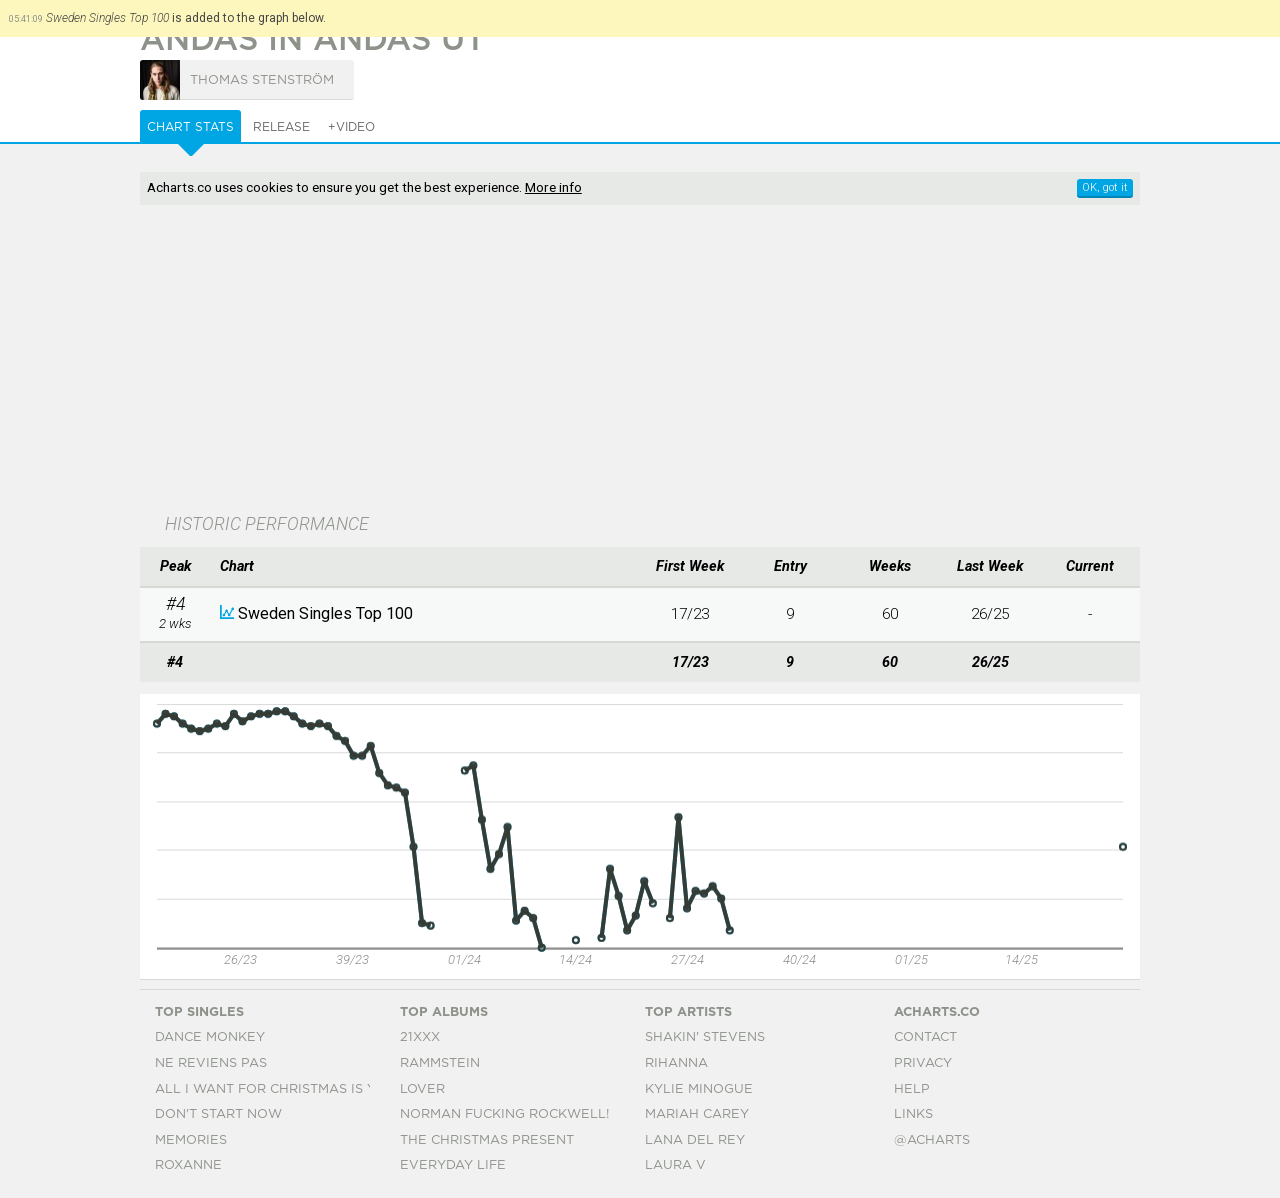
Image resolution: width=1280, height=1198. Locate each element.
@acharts (932, 1140)
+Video (351, 127)
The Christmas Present (487, 1140)
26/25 (990, 614)
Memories (191, 1140)
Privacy (923, 1063)
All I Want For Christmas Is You (275, 1089)
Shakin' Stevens (705, 1037)
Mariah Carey (697, 1114)
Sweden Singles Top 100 (325, 613)
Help (912, 1089)
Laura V (675, 1165)
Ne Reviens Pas (211, 1063)
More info (553, 187)
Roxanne (188, 1165)
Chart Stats (190, 127)
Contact (925, 1037)
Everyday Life (453, 1165)
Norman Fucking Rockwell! (504, 1114)
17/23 (690, 614)
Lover (422, 1089)
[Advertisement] (640, 361)
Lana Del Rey (695, 1140)
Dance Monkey (210, 1037)
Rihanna (676, 1063)
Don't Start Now (218, 1114)
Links (913, 1114)
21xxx (420, 1037)
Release (281, 127)
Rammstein (440, 1063)
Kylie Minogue (699, 1089)
